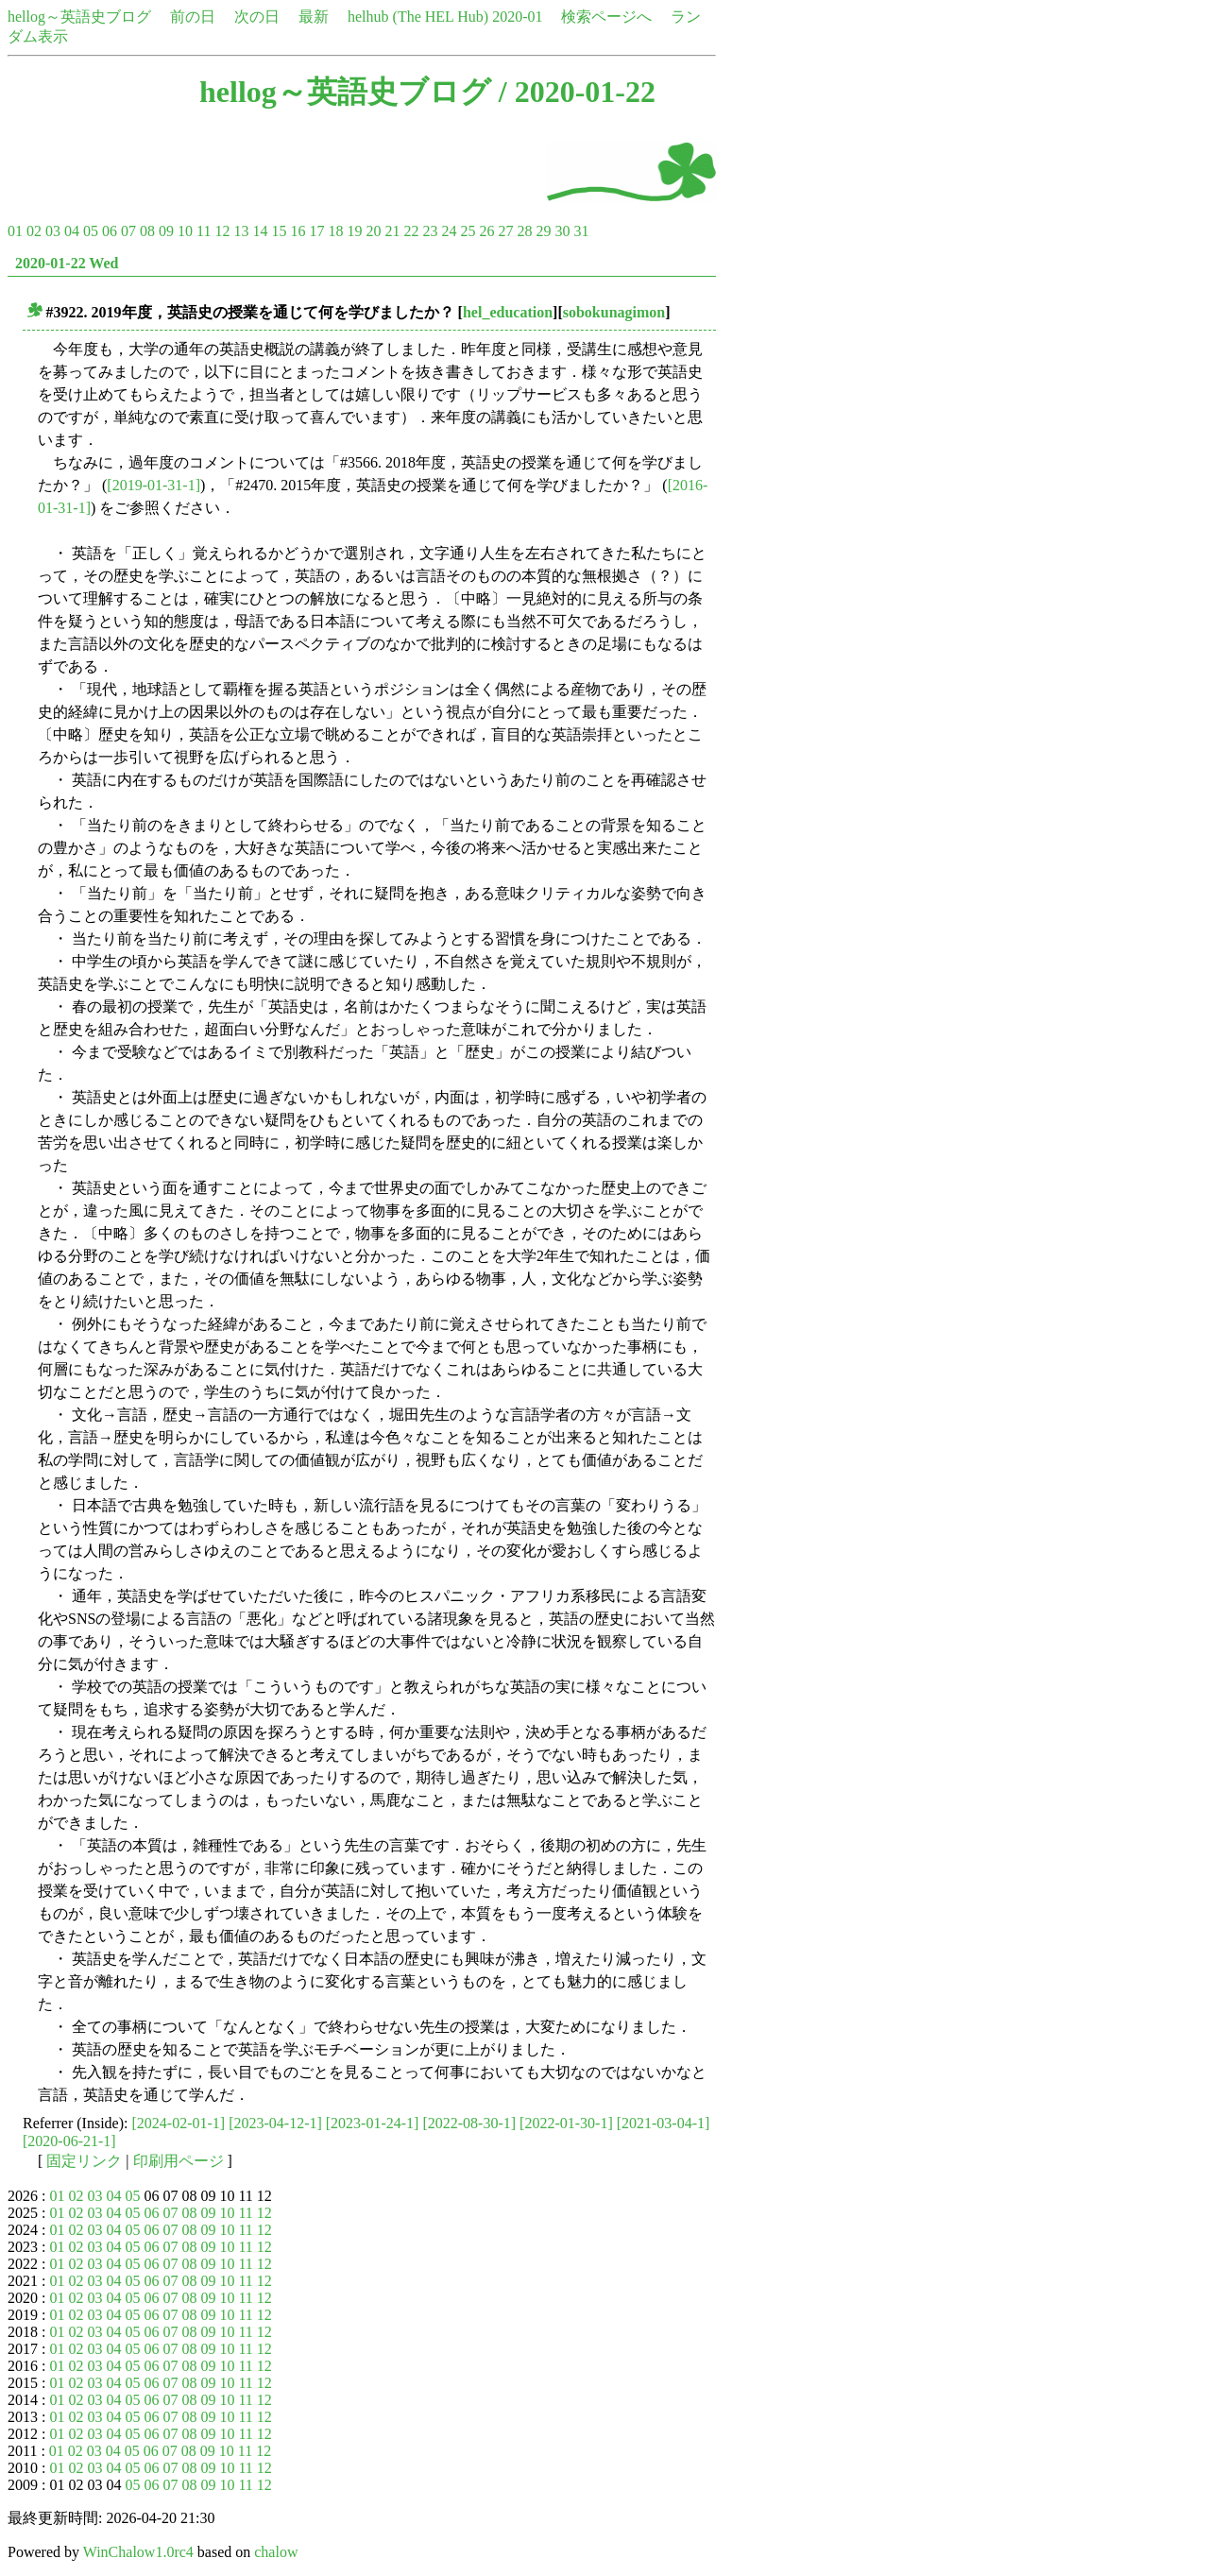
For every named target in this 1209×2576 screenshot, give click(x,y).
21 (392, 231)
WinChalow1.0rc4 (138, 2552)
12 (222, 231)
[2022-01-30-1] (566, 2123)
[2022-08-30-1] (469, 2123)
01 (15, 231)
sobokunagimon (614, 312)
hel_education (508, 312)
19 (354, 231)
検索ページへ (606, 17)
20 (373, 231)
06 (109, 231)
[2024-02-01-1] (179, 2123)
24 (448, 231)
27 (505, 231)
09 (166, 231)
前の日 (192, 17)
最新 (313, 17)
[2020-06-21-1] (69, 2141)
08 (147, 231)
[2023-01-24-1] (372, 2123)
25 (467, 231)
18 (335, 231)
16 (297, 231)
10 (185, 231)
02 (34, 231)
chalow (276, 2552)
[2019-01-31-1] (153, 485)
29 (543, 231)
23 (429, 231)
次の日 (257, 17)
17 (316, 231)
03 (52, 231)
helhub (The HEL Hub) (418, 17)
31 (580, 231)
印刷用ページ (178, 2161)
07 (128, 231)
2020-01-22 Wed (66, 263)
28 (524, 231)
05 (90, 231)
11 (203, 231)
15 (278, 231)
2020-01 (517, 17)
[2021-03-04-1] (663, 2123)
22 (410, 231)
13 (240, 231)
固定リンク (84, 2161)
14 (259, 231)
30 (562, 231)
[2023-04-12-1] (275, 2123)
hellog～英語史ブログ (79, 17)
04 (71, 231)
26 (486, 231)
